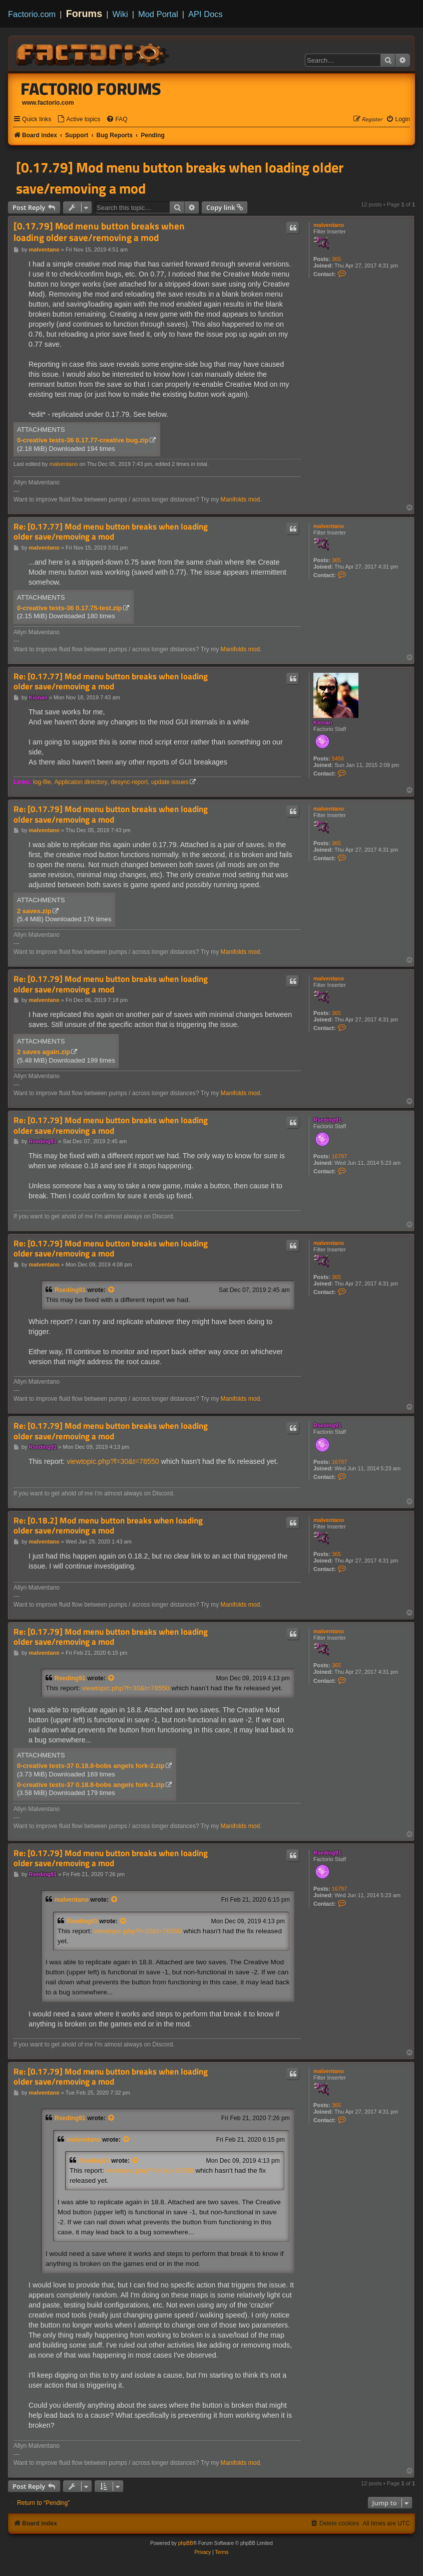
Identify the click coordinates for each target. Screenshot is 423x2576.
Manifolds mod (240, 499)
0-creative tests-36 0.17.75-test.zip (69, 608)
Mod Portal (158, 14)
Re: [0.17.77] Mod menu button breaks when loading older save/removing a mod (111, 532)
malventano (328, 225)
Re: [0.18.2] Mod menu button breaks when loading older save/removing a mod (108, 1525)
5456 (338, 758)
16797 (339, 1156)
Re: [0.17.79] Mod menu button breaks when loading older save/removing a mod (111, 814)
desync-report (129, 782)
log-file (42, 782)
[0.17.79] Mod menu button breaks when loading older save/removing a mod (179, 178)
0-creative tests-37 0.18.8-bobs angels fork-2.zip (91, 1765)
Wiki (120, 14)
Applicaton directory (80, 782)
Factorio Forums (91, 88)
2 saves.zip (34, 911)
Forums (84, 13)
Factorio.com (32, 14)
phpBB (185, 2543)
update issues (170, 782)
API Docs (205, 14)
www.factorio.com (48, 102)
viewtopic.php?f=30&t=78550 (113, 1461)
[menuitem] (78, 119)
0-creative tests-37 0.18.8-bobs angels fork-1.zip (91, 1784)
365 (336, 259)
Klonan (322, 722)
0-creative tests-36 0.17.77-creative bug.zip (83, 440)
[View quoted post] (111, 1290)
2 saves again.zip (43, 1052)
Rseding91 (327, 1120)
